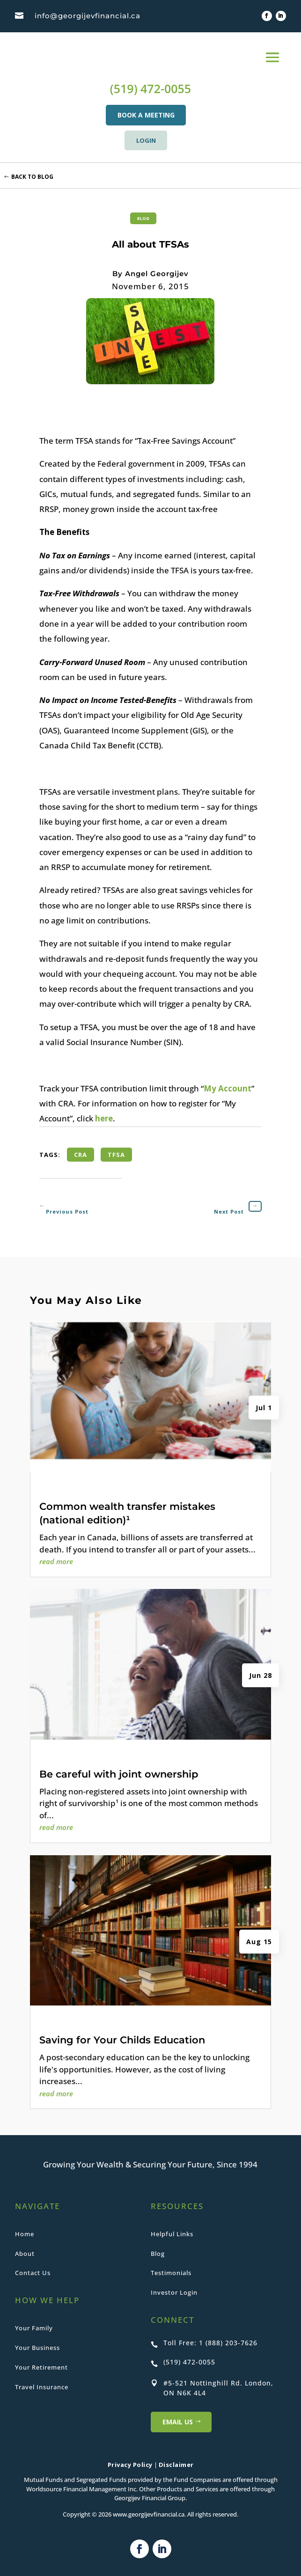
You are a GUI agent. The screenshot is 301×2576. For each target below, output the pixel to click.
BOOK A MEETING (146, 114)
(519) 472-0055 (150, 88)
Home (24, 2234)
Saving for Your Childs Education (122, 2040)
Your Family (34, 2328)
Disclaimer (176, 2464)
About (25, 2253)
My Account (227, 1088)
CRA (80, 1154)
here (104, 1118)
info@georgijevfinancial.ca (87, 15)
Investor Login (174, 2292)
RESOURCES (177, 2206)
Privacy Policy (130, 2464)
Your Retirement (41, 2367)
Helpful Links (172, 2234)
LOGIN (146, 140)
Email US (177, 2421)
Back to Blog (32, 177)
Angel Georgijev (157, 273)
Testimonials (171, 2273)
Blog (143, 218)
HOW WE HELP (47, 2300)
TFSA (116, 1154)
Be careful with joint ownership (118, 1774)
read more (56, 1561)
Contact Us (33, 2273)
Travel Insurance (41, 2387)
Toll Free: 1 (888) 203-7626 (210, 2342)
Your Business (37, 2347)
